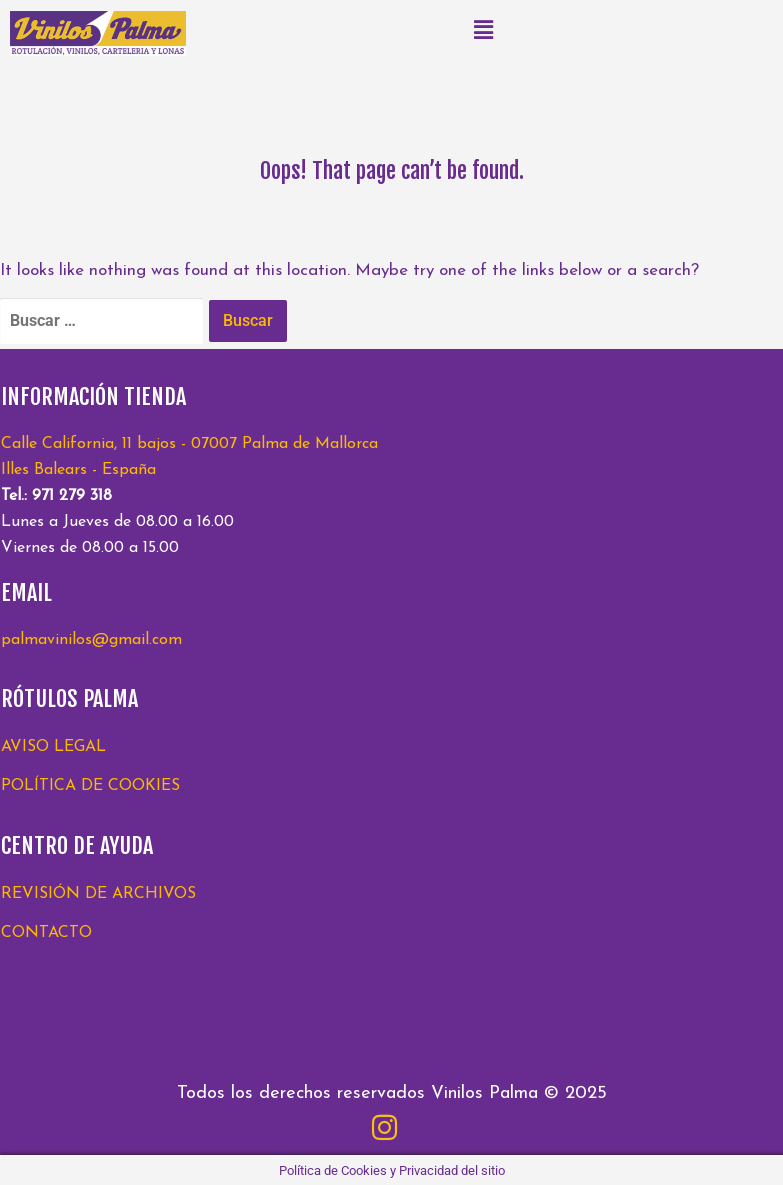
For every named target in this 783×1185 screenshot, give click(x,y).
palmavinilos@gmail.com (91, 640)
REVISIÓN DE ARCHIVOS (98, 894)
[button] (484, 30)
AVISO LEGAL (53, 747)
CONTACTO (46, 933)
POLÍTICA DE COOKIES (90, 786)
